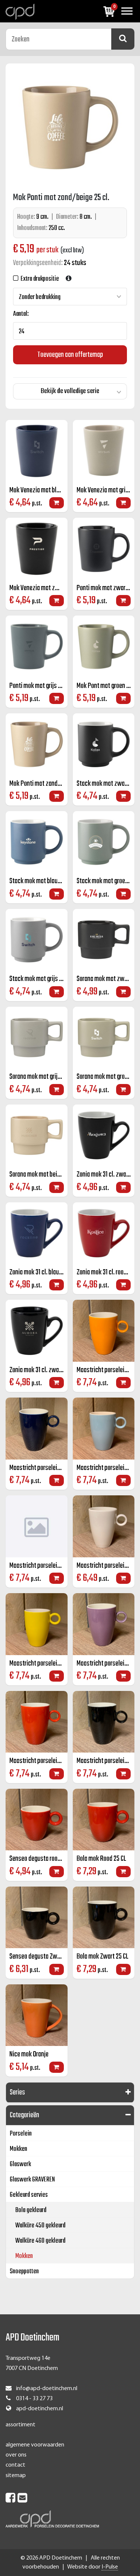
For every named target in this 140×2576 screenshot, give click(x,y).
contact (15, 2465)
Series (17, 2092)
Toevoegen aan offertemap (70, 355)
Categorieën (24, 2115)
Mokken (18, 2149)
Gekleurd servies (29, 2195)
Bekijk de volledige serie (70, 391)
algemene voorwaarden (35, 2445)
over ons (16, 2455)
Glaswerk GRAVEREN (32, 2179)
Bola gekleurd (30, 2210)
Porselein (21, 2133)
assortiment (20, 2425)
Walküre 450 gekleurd (40, 2225)
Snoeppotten (24, 2271)
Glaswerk (20, 2164)
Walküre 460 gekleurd (40, 2241)
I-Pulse (110, 2567)
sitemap (16, 2476)
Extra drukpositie (38, 279)
